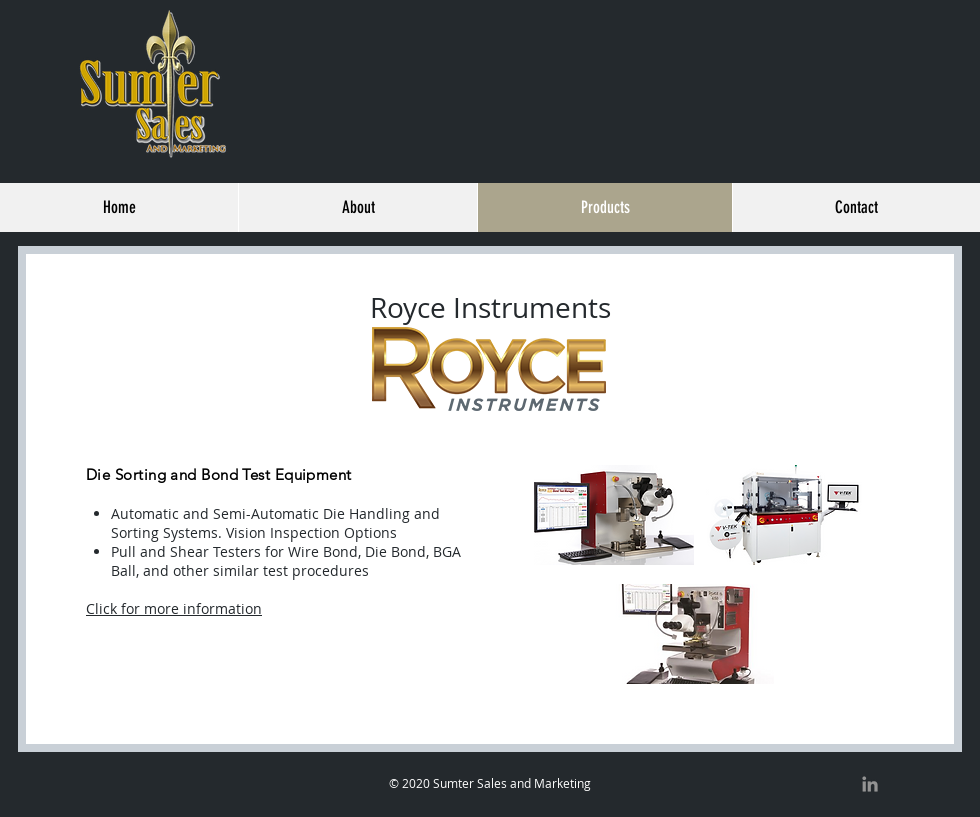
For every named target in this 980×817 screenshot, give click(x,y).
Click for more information (174, 608)
